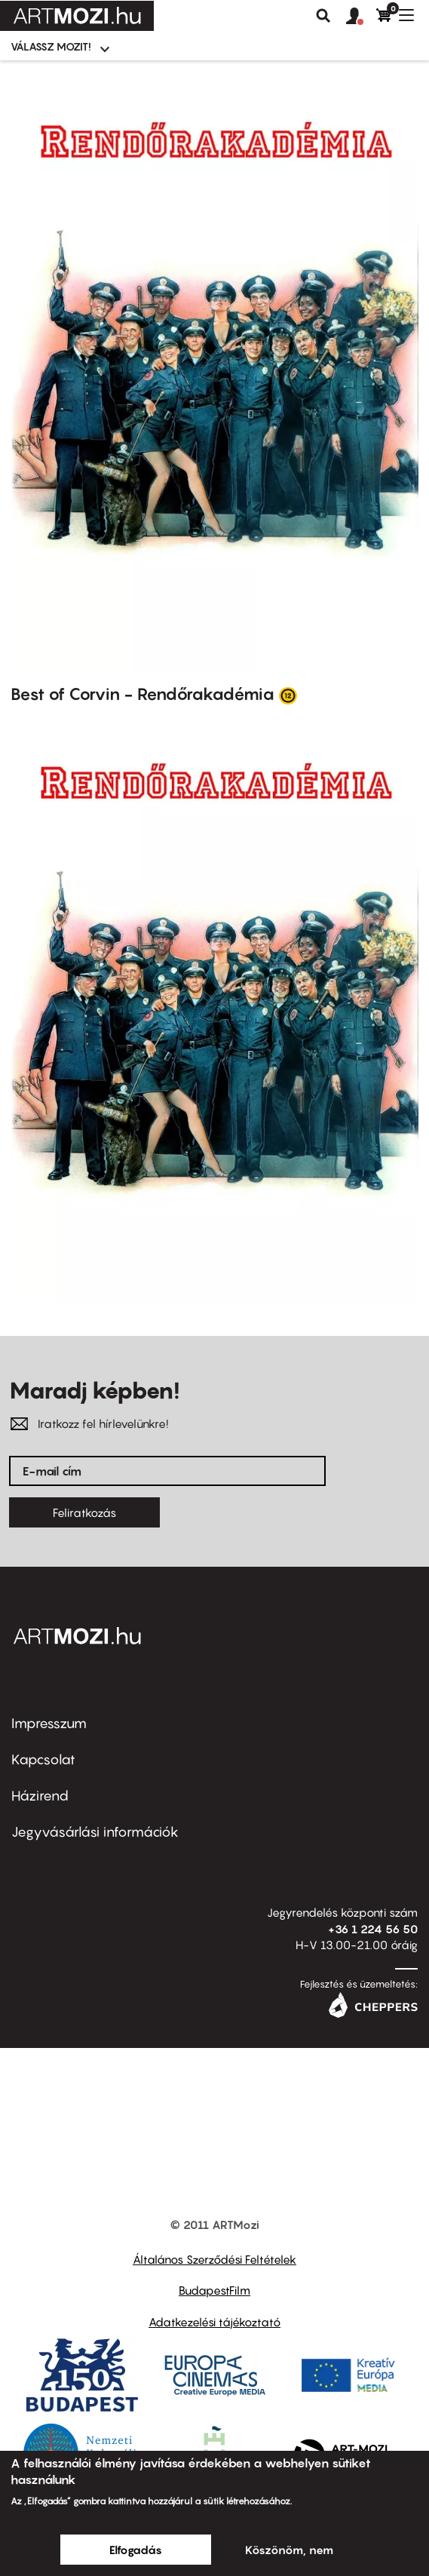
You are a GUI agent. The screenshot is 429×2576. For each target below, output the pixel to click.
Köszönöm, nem (289, 2549)
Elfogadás (135, 2549)
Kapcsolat (43, 1759)
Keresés (323, 15)
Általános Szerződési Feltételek (214, 2259)
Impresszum (49, 1723)
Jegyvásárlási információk (95, 1832)
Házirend (40, 1796)
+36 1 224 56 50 (373, 1929)
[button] (361, 16)
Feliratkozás (84, 1512)
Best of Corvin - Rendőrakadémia (142, 694)
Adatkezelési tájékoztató (214, 2322)
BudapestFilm (214, 2290)
